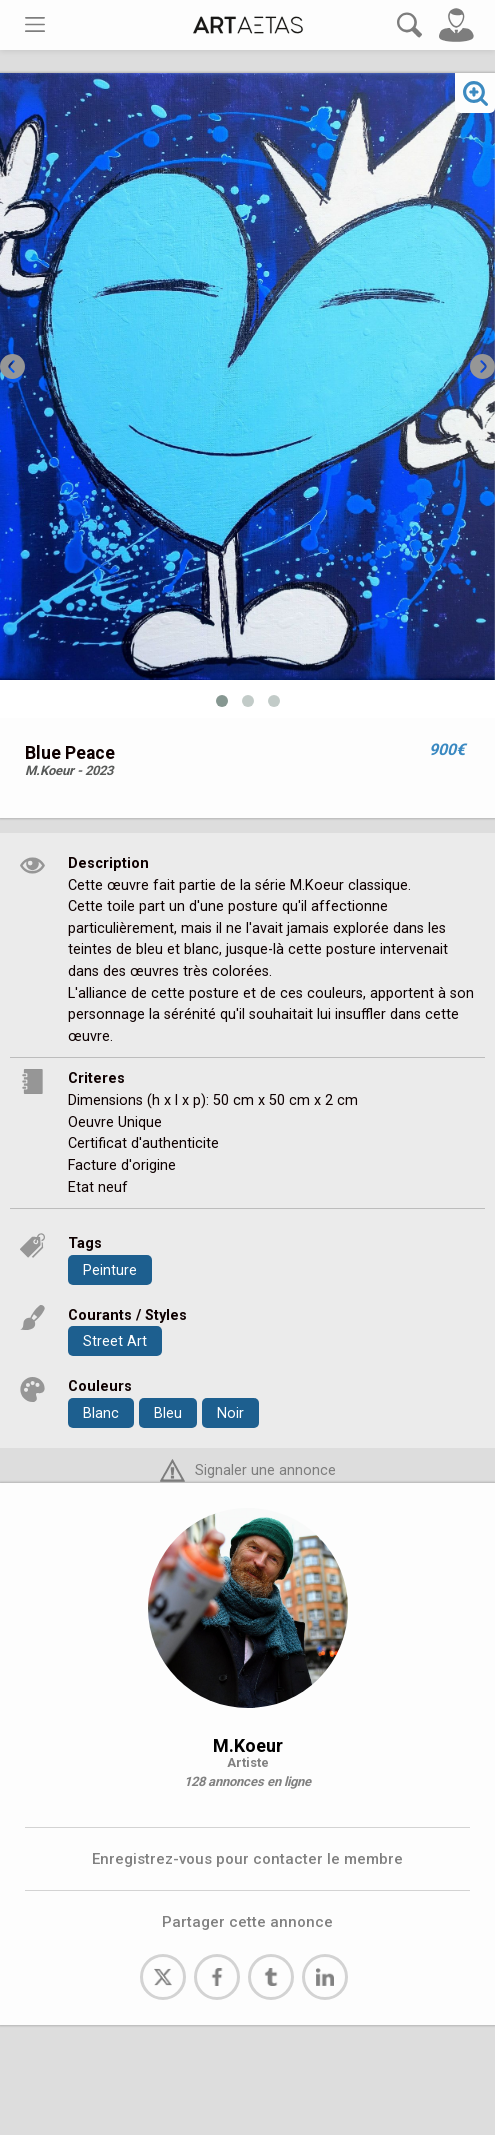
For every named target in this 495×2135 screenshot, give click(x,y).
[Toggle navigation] (35, 24)
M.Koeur (248, 1745)
